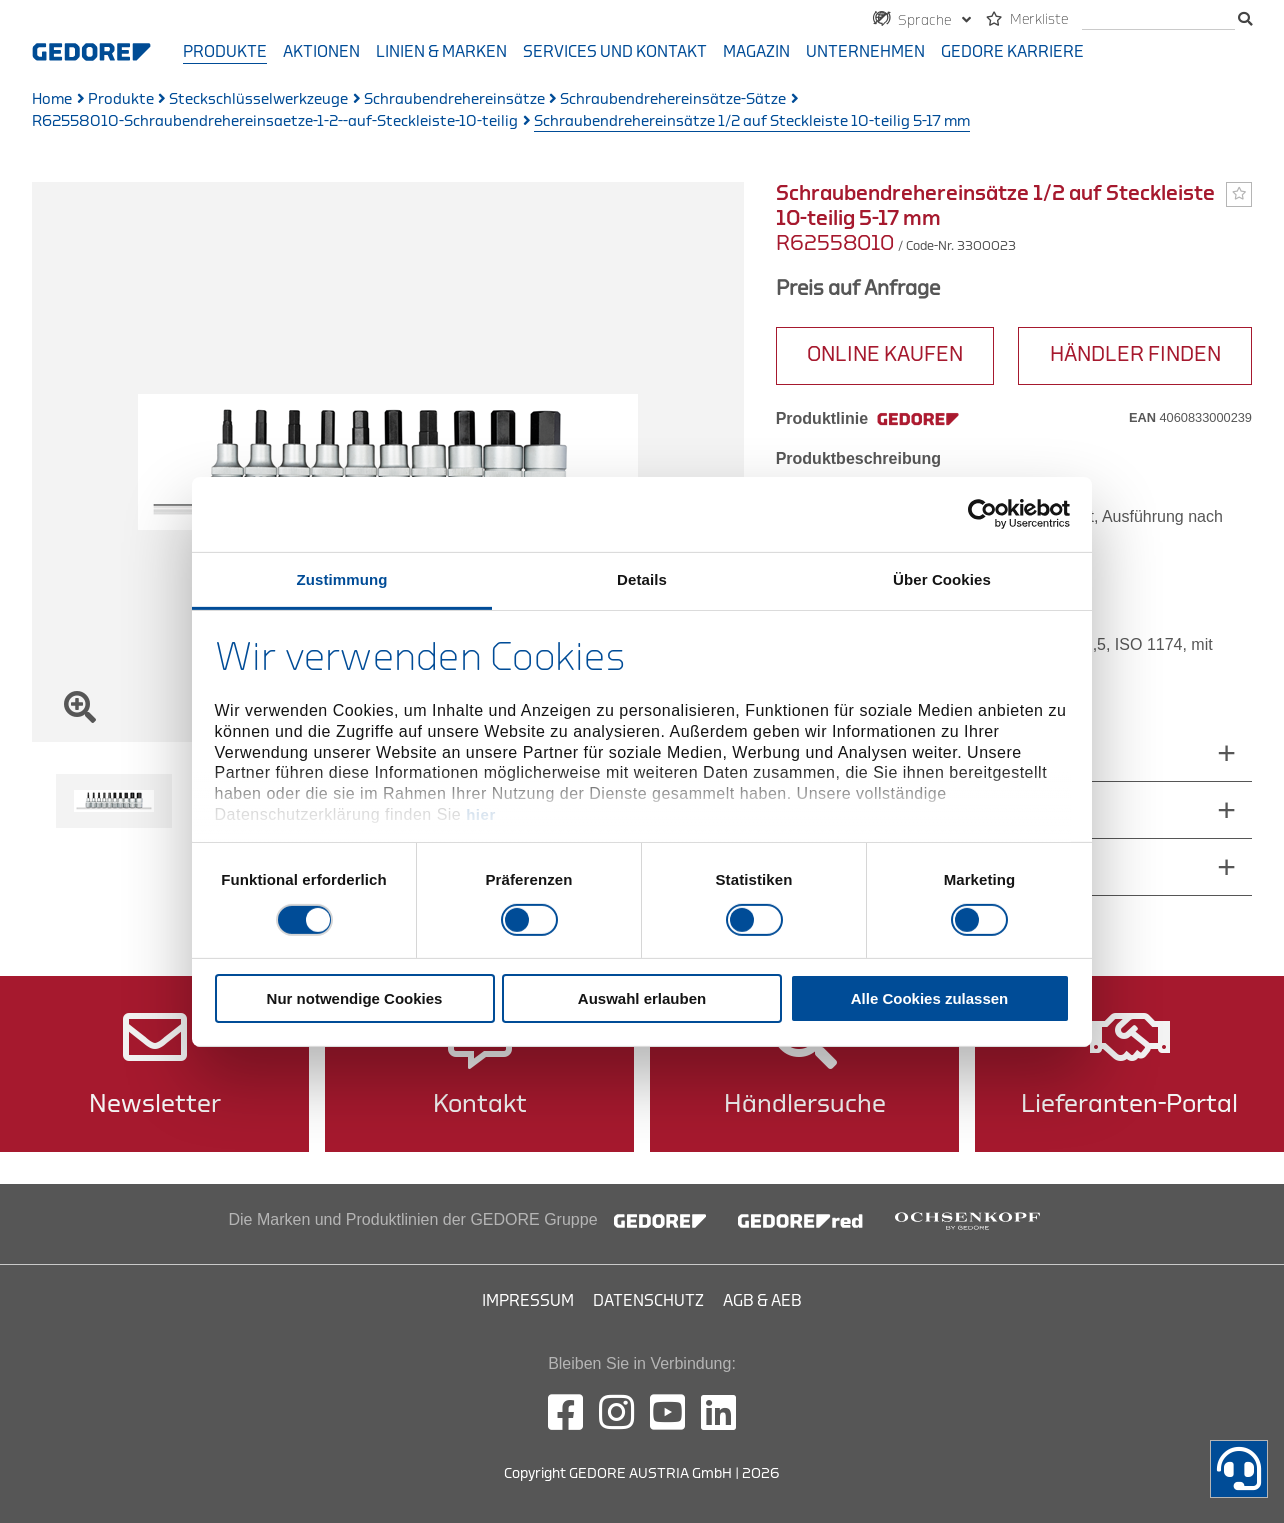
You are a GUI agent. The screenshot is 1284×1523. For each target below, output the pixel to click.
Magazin (756, 52)
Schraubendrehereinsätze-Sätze (673, 99)
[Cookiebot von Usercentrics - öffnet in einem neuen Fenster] (982, 514)
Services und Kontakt (615, 52)
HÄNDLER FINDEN (1135, 354)
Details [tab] (642, 578)
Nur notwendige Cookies (355, 998)
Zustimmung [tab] (342, 578)
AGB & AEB (762, 1301)
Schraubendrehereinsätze (454, 99)
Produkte (225, 52)
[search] (1158, 20)
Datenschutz (648, 1301)
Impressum (528, 1301)
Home (52, 99)
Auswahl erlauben (642, 998)
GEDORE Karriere (1012, 52)
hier (481, 814)
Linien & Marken (441, 52)
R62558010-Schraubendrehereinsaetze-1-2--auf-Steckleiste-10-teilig (275, 121)
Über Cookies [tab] (942, 578)
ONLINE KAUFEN (885, 354)
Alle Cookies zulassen (930, 998)
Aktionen (321, 52)
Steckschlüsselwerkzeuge (258, 99)
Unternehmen (865, 52)
